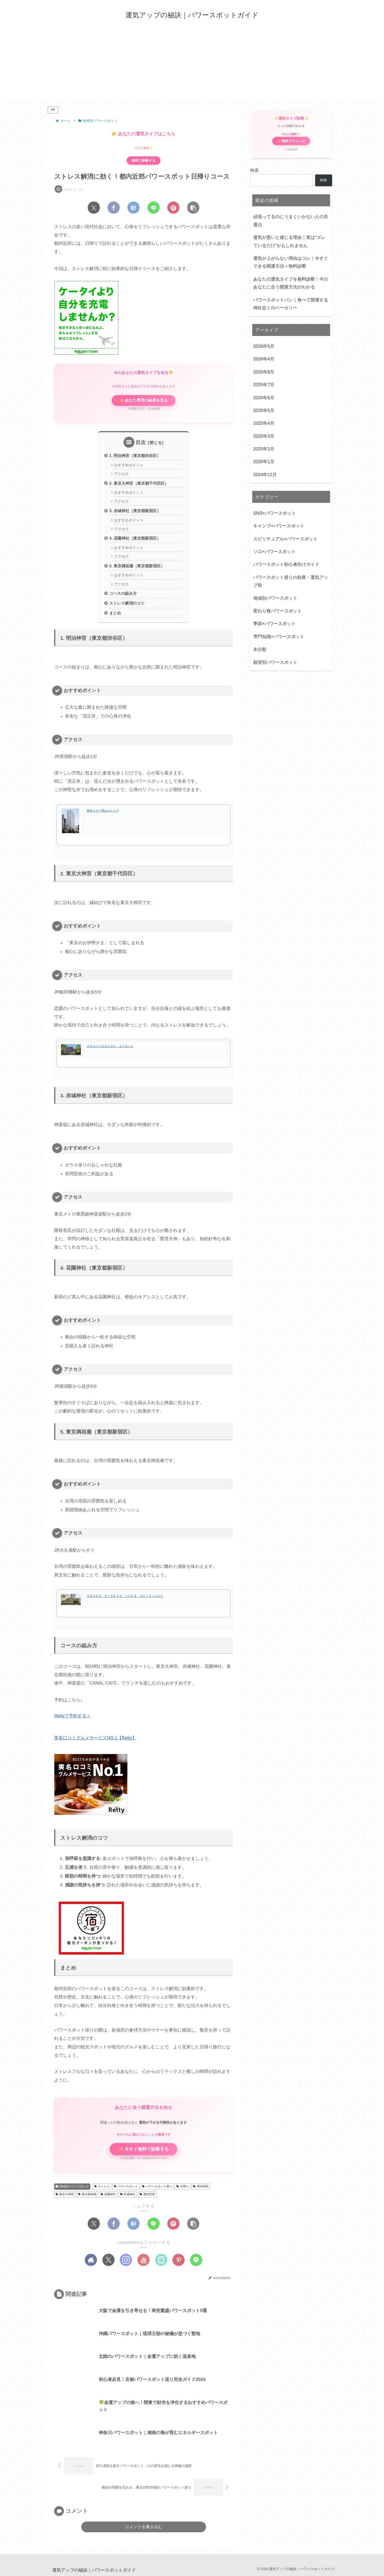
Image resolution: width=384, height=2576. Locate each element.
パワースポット (126, 2186)
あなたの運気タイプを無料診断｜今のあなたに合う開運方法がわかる (290, 283)
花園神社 (108, 2194)
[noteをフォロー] (161, 2260)
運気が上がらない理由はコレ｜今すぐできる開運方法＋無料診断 (290, 262)
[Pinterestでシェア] (173, 207)
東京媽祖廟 (87, 2194)
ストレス (102, 2186)
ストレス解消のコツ (126, 603)
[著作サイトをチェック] (91, 2260)
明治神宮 (200, 2186)
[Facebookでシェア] (114, 207)
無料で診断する (144, 160)
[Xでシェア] (94, 207)
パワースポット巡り (157, 2186)
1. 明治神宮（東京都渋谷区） (135, 455)
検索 (254, 170)
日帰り (182, 2186)
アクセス (121, 474)
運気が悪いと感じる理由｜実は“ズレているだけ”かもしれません (289, 241)
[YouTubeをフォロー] (143, 2260)
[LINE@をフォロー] (196, 2260)
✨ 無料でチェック (291, 141)
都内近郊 (147, 2194)
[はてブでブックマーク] (133, 207)
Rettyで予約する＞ (72, 1715)
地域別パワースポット (72, 2186)
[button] (193, 207)
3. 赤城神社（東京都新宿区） (135, 510)
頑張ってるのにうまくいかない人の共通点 (290, 220)
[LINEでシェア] (153, 207)
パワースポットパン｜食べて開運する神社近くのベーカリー (290, 303)
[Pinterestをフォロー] (178, 2260)
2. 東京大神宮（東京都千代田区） (138, 483)
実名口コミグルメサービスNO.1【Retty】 (95, 1737)
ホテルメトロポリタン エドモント (110, 1046)
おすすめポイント (129, 465)
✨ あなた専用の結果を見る (143, 400)
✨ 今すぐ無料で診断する (143, 2149)
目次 (141, 442)
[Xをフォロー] (108, 2260)
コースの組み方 (123, 593)
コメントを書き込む (143, 2527)
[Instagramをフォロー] (126, 2260)
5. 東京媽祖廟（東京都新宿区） (137, 566)
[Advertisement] (192, 65)
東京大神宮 (65, 2194)
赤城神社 (127, 2194)
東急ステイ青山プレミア (103, 810)
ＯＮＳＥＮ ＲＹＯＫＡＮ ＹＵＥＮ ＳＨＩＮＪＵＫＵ (125, 1596)
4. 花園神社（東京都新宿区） (135, 538)
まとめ (115, 613)
